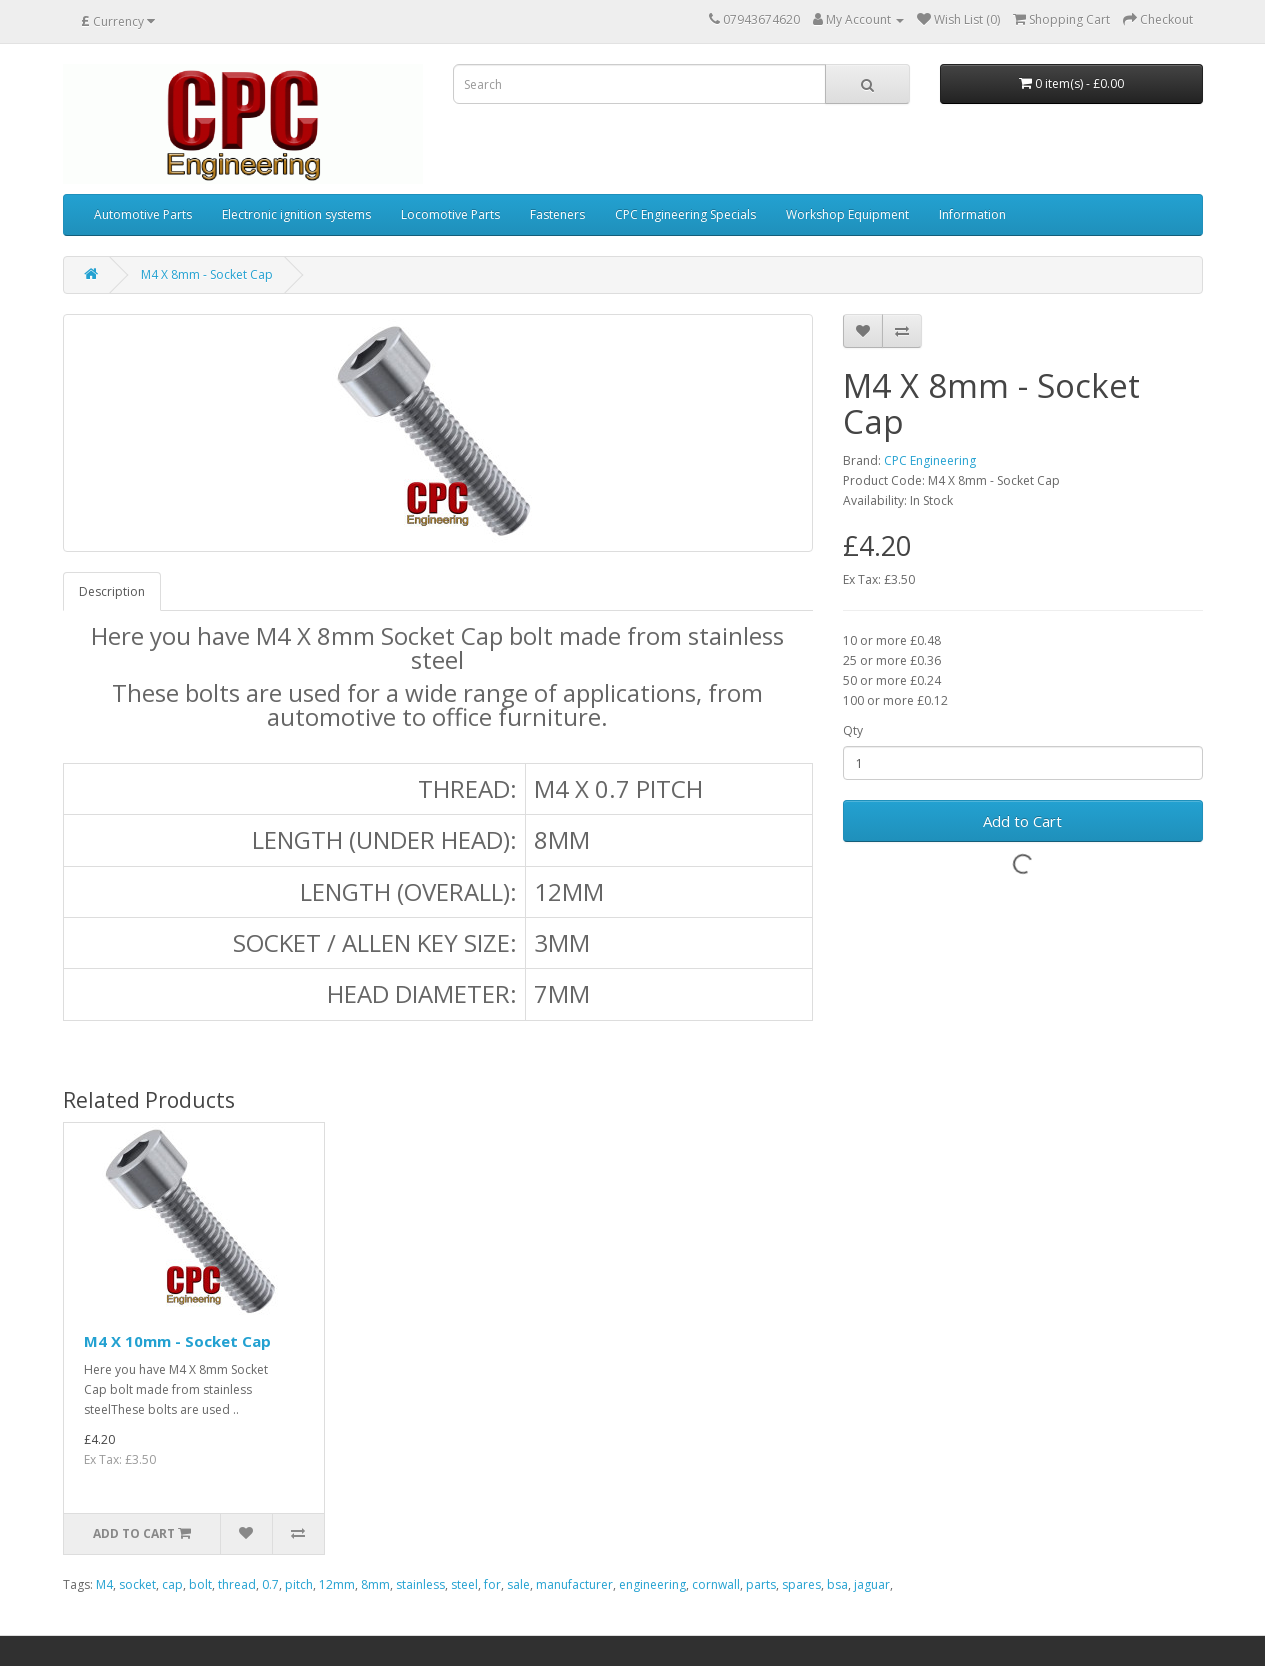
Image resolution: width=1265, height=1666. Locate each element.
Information (972, 214)
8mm (375, 1584)
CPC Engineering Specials (685, 214)
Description (112, 591)
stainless (420, 1584)
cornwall (716, 1584)
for (492, 1584)
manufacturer (574, 1584)
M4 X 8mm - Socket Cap (207, 274)
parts (761, 1584)
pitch (299, 1584)
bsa (837, 1584)
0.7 (270, 1584)
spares (801, 1584)
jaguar (872, 1584)
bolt (200, 1584)
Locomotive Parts (450, 214)
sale (518, 1584)
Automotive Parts (143, 214)
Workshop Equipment (847, 214)
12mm (337, 1584)
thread (237, 1584)
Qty (853, 730)
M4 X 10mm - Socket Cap (177, 1341)
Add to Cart (1022, 821)
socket (137, 1584)
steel (464, 1584)
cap (172, 1584)
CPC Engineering (930, 460)
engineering (652, 1584)
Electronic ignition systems (296, 214)
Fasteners (557, 214)
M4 (104, 1584)
